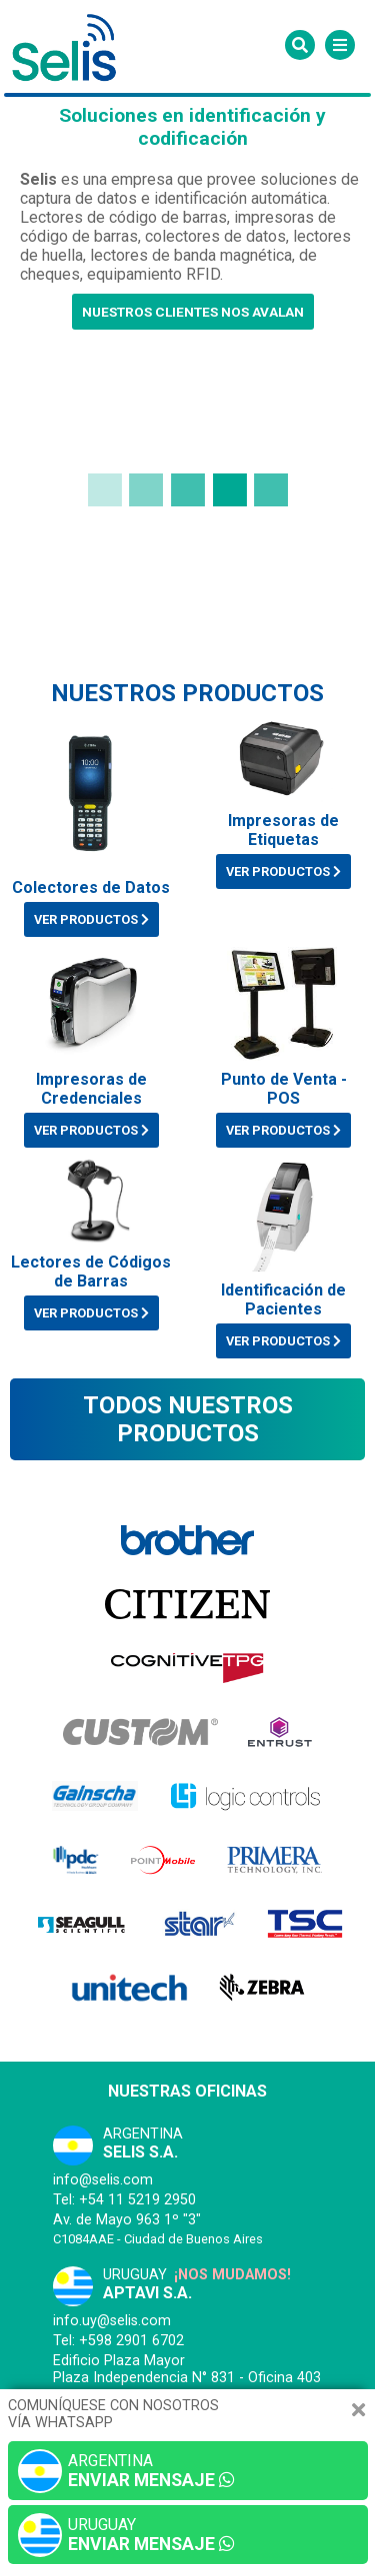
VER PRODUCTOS (91, 919)
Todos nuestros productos (188, 1419)
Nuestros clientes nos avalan (193, 312)
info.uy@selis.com (112, 2320)
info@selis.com (103, 2179)
